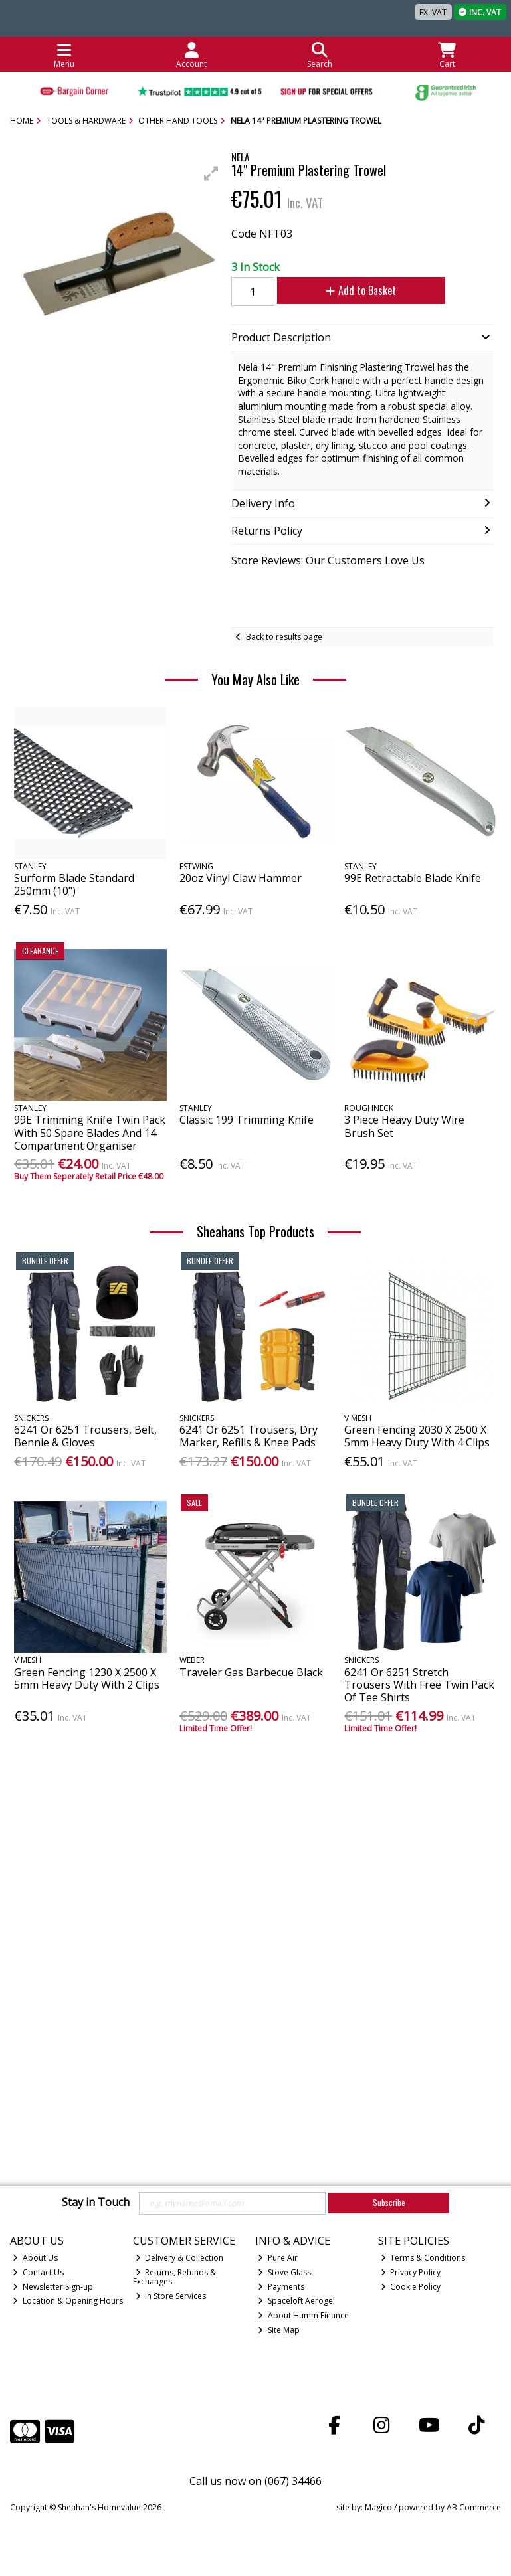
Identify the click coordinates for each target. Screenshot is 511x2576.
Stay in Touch (96, 2202)
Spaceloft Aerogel (296, 2300)
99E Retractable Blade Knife (412, 878)
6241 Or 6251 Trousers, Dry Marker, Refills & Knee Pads (248, 1436)
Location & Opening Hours (68, 2300)
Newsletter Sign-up (53, 2286)
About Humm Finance (303, 2315)
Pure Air (278, 2257)
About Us (35, 2257)
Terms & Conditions (423, 2257)
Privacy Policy (411, 2272)
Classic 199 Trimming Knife (246, 1119)
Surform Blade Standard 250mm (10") (74, 884)
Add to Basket (355, 290)
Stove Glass (284, 2272)
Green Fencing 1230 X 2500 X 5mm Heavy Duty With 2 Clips (86, 1678)
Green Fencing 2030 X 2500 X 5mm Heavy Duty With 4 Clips (417, 1436)
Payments (281, 2286)
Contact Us (38, 2272)
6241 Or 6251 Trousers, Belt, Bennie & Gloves (85, 1436)
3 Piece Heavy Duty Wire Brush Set (404, 1126)
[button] (211, 173)
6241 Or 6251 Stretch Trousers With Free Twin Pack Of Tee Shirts (419, 1685)
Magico (378, 2507)
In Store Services (171, 2296)
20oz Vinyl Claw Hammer (240, 878)
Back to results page (284, 636)
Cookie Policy (411, 2286)
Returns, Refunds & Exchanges (175, 2277)
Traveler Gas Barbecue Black (251, 1672)
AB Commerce (474, 2507)
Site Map (279, 2330)
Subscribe (389, 2202)
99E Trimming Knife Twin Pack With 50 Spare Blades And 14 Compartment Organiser (89, 1132)
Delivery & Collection (180, 2257)
